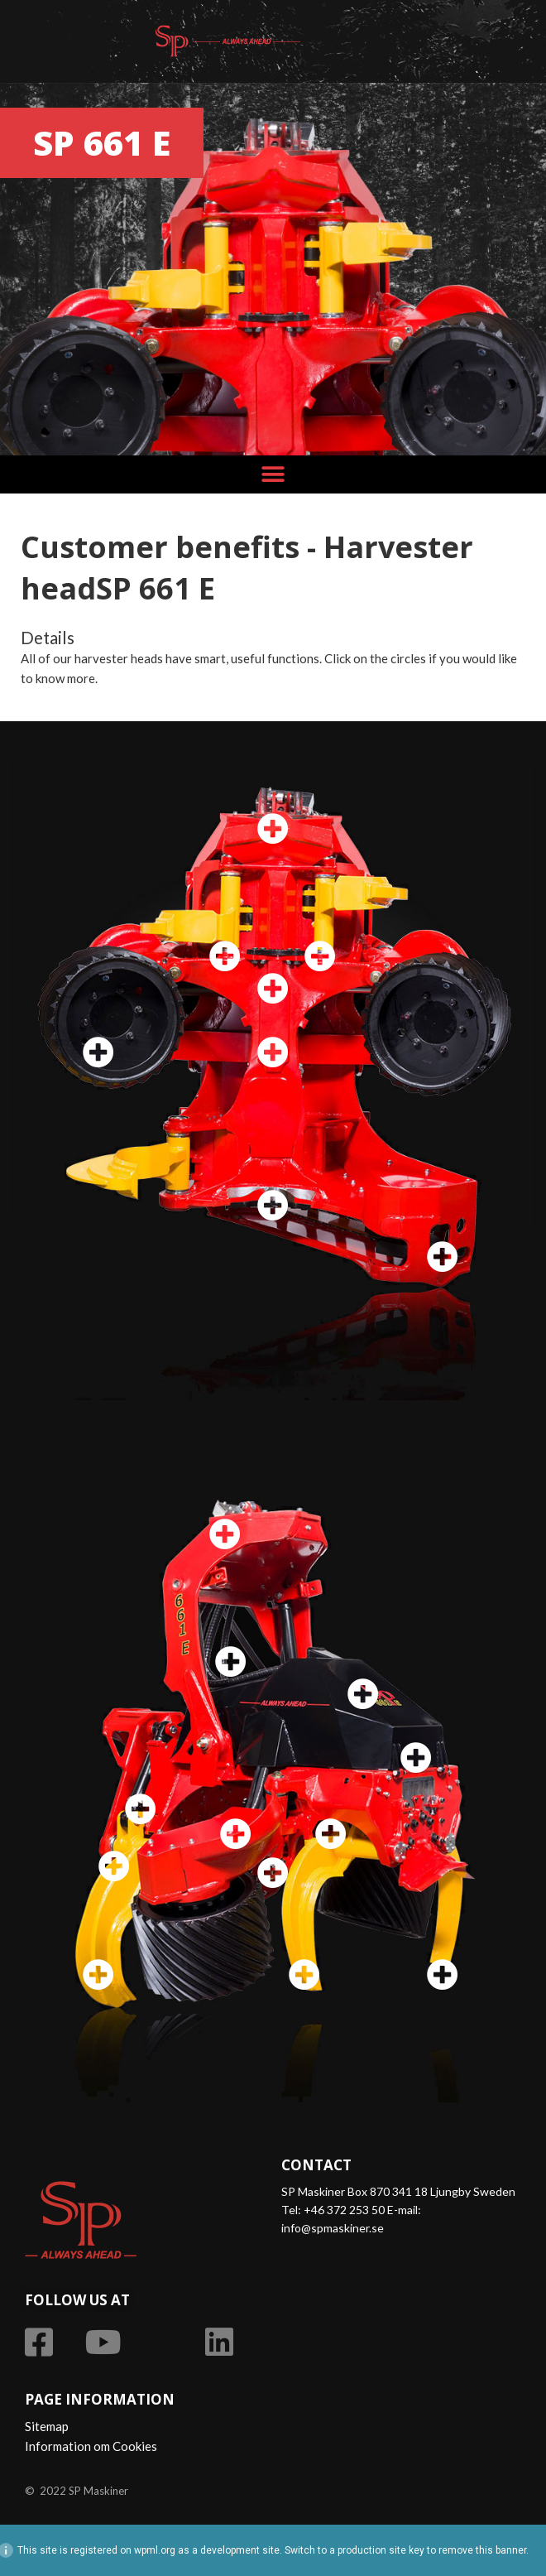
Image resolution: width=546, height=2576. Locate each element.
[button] (273, 474)
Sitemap (47, 2426)
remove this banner (482, 2550)
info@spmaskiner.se (332, 2228)
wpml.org (154, 2550)
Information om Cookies (91, 2446)
